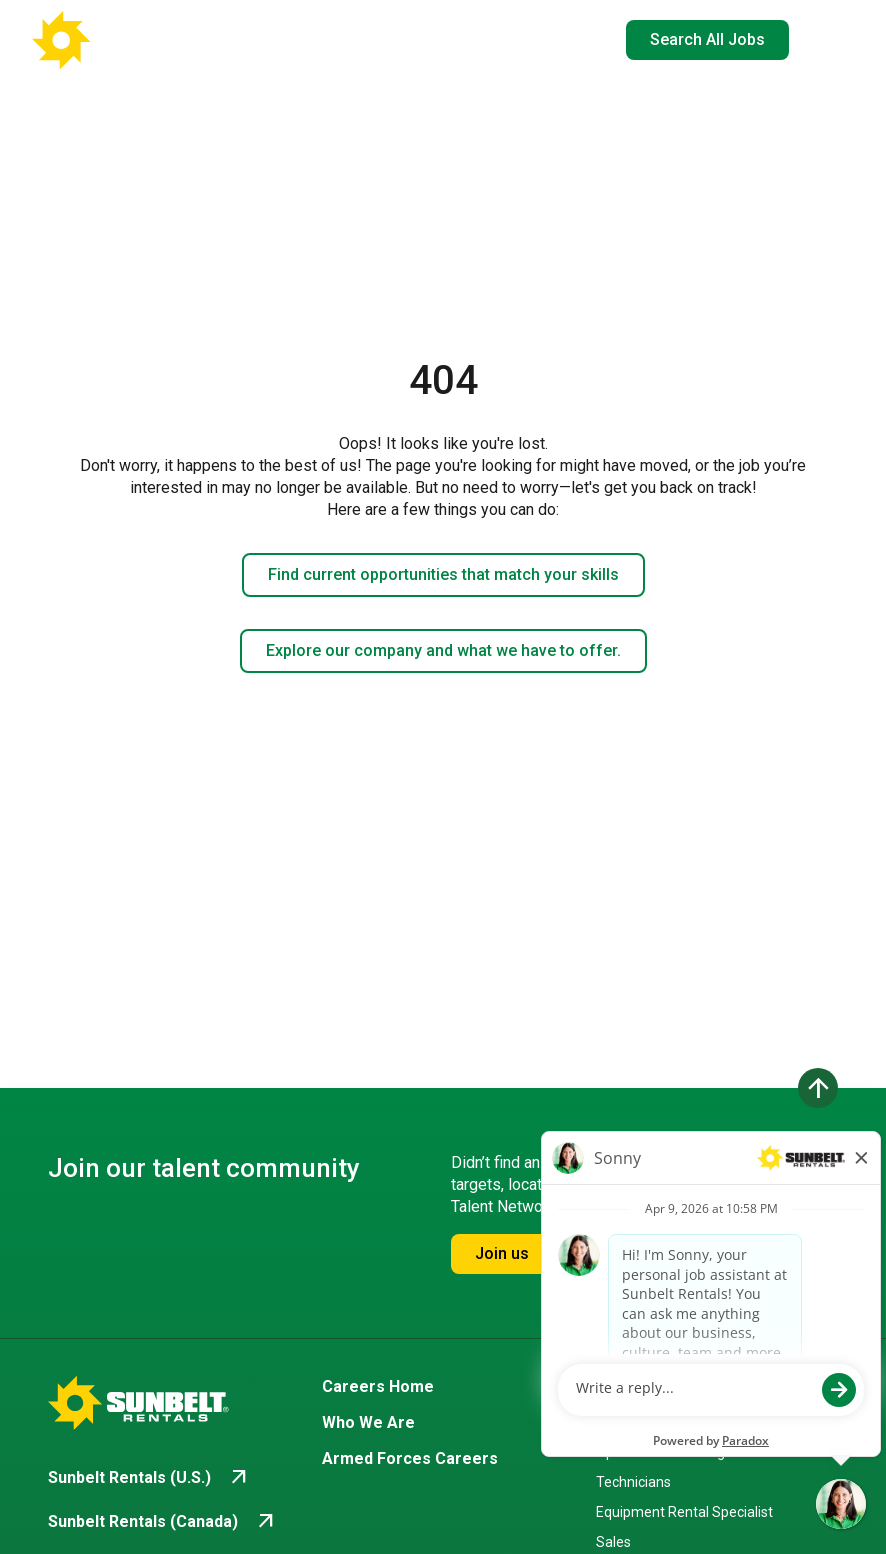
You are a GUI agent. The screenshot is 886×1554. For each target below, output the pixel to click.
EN (568, 40)
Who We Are (368, 1422)
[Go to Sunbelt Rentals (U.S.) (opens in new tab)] (149, 1478)
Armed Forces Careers (410, 1458)
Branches (632, 1386)
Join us (502, 1253)
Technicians (633, 1482)
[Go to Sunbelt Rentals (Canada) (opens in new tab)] (163, 1522)
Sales (613, 1542)
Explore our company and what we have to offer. (443, 650)
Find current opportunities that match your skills (443, 574)
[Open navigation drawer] (821, 40)
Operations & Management (681, 1452)
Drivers (618, 1422)
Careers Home (378, 1386)
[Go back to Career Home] (130, 40)
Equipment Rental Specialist (684, 1512)
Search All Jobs (707, 39)
